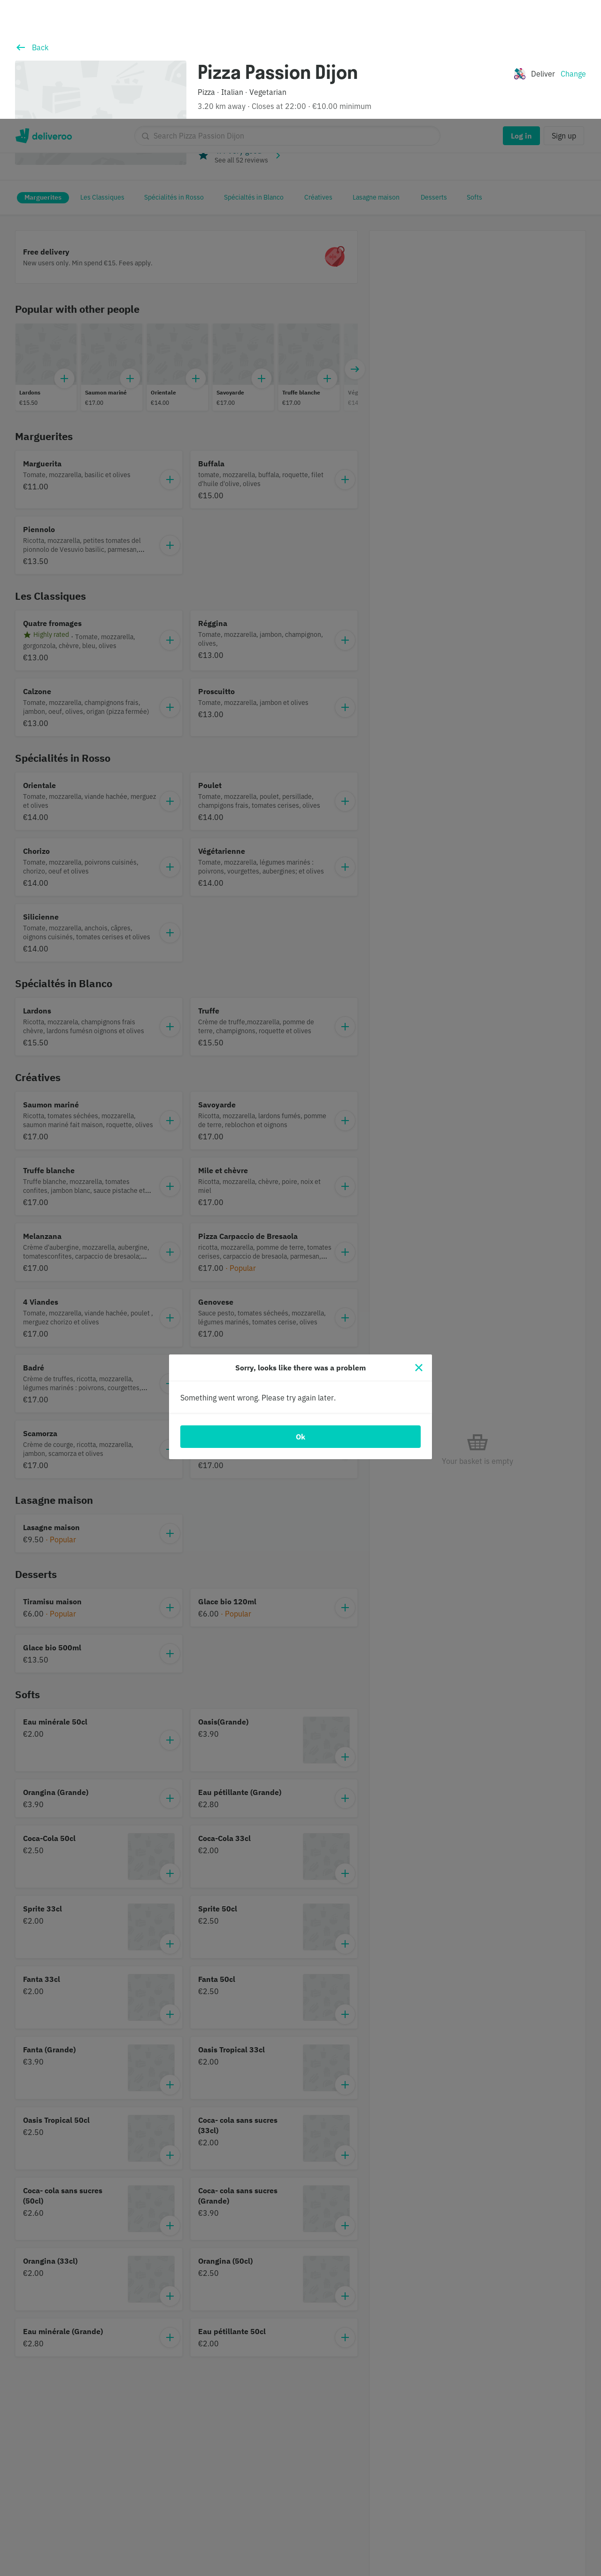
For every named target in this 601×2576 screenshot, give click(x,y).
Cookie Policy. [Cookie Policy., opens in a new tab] (171, 2568)
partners (217, 2523)
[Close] (418, 1248)
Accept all (493, 2534)
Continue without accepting (551, 2504)
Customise (426, 2534)
